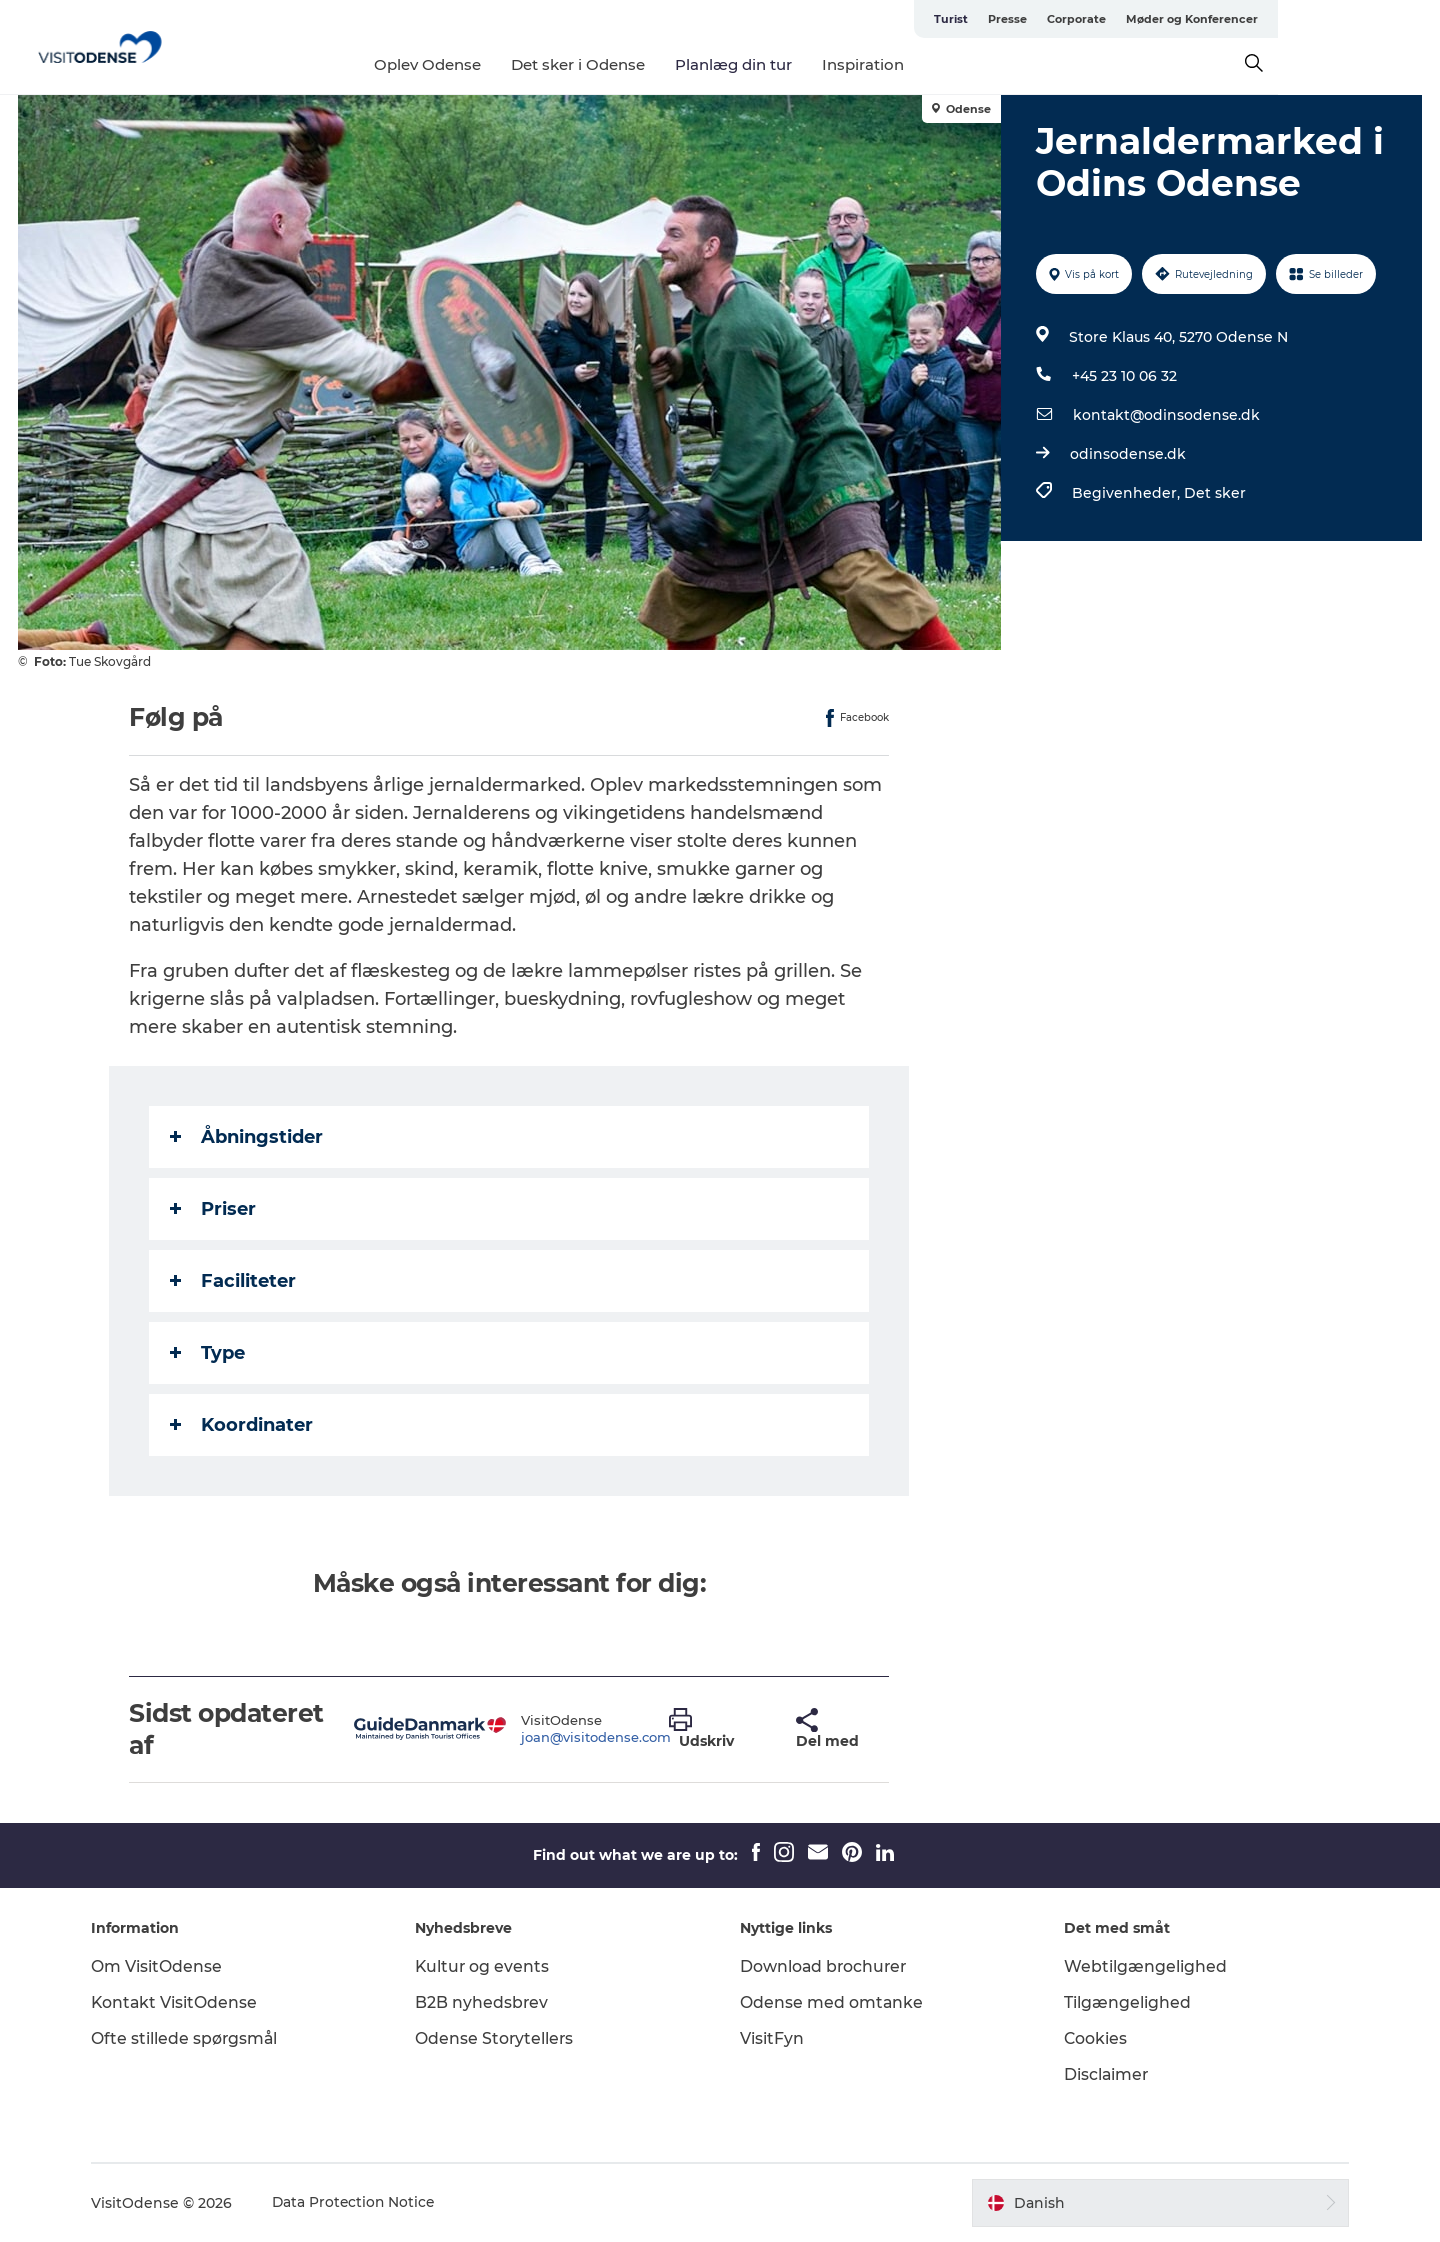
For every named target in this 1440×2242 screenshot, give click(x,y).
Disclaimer (1103, 2074)
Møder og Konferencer (1354, 19)
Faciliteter (234, 1281)
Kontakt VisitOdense (184, 2002)
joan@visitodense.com (596, 1737)
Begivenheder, (1127, 493)
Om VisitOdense (165, 1966)
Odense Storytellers (500, 2038)
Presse (1169, 19)
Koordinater (242, 1425)
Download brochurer (825, 1966)
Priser (214, 1209)
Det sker (1214, 493)
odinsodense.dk (1127, 454)
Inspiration (944, 64)
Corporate (1238, 19)
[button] (718, 1729)
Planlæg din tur (814, 64)
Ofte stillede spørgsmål (194, 2038)
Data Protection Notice (364, 2203)
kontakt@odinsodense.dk (1165, 415)
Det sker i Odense (659, 64)
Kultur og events (488, 1966)
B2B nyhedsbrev (487, 2002)
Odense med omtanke (832, 2002)
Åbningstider (247, 1137)
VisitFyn (772, 2038)
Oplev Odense (508, 64)
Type (208, 1353)
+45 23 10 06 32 (1123, 376)
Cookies (1092, 2038)
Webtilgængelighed (1141, 1966)
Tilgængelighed (1123, 2002)
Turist (1113, 19)
